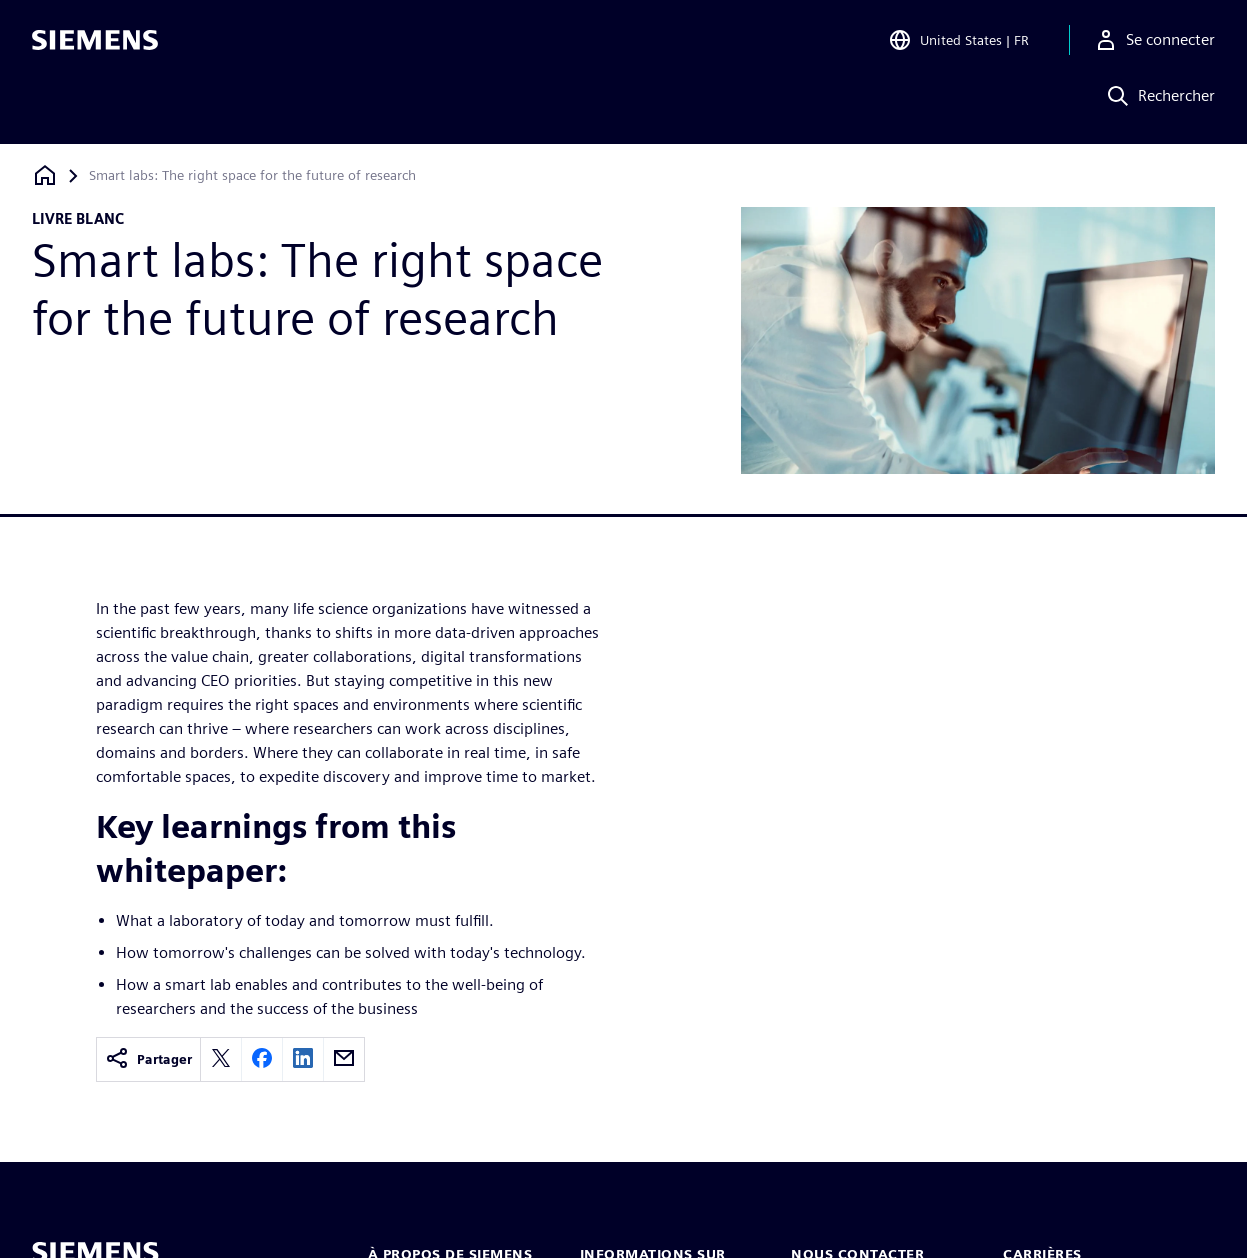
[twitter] (221, 1059)
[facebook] (262, 1059)
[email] (344, 1059)
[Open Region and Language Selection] (958, 44)
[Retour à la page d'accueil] (45, 175)
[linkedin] (303, 1059)
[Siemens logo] (95, 44)
